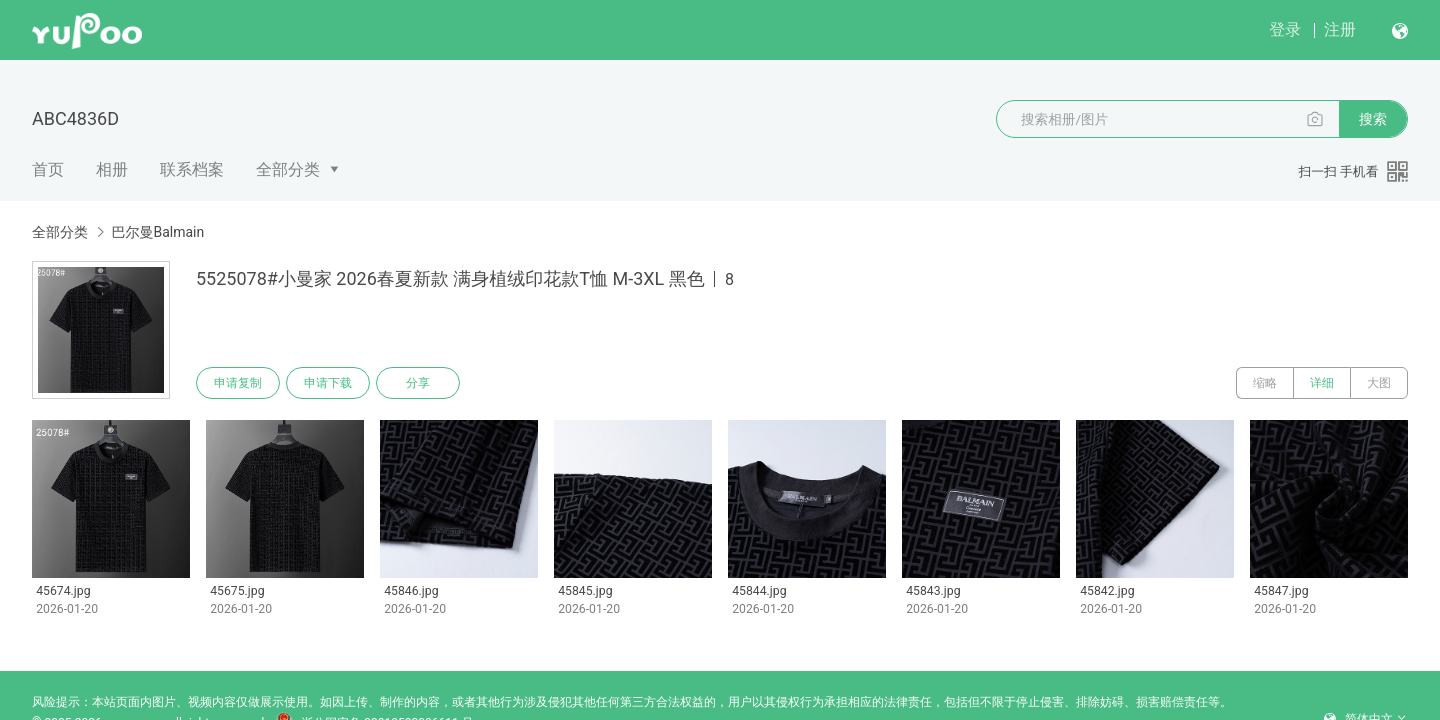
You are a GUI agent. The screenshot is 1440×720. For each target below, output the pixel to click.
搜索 (1373, 119)
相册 (112, 169)
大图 (1379, 383)
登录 (1285, 29)
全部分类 (288, 169)
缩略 (1265, 383)
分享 (418, 383)
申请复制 (238, 383)
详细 (1322, 383)
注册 (1340, 29)
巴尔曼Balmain (157, 232)
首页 (48, 169)
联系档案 (192, 169)
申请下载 (328, 383)
